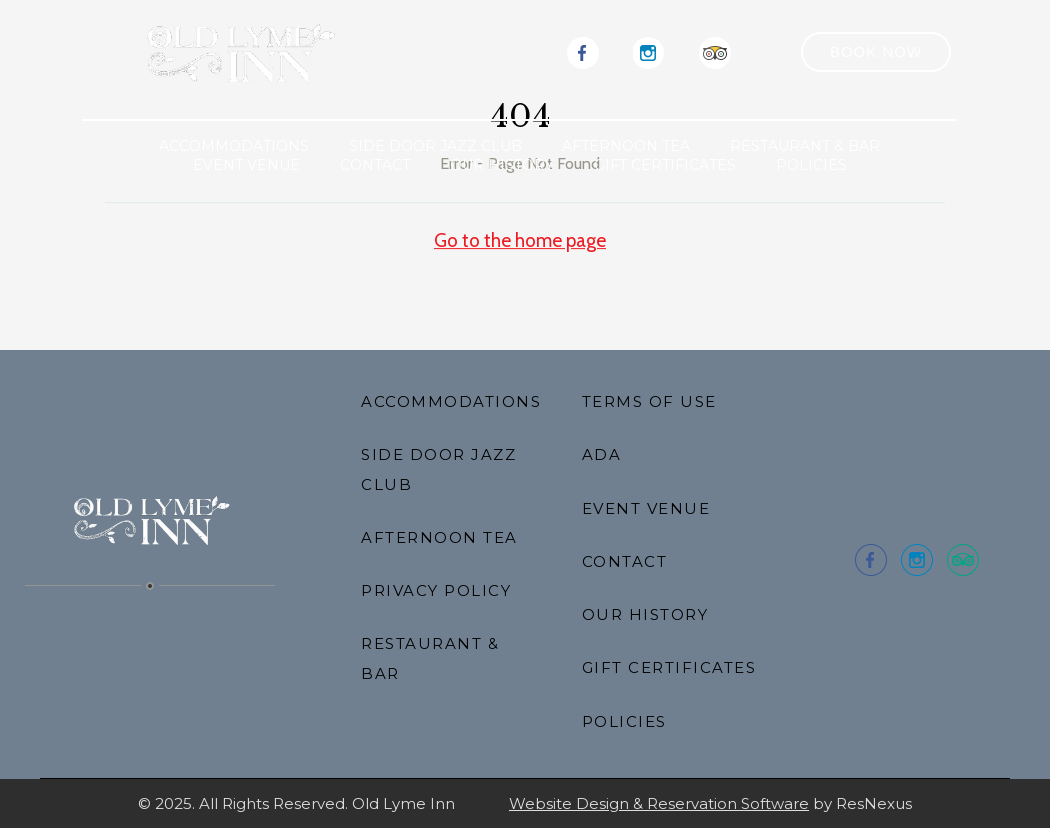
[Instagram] (649, 51)
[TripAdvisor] (715, 51)
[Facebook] (583, 51)
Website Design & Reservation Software (659, 803)
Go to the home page (520, 240)
